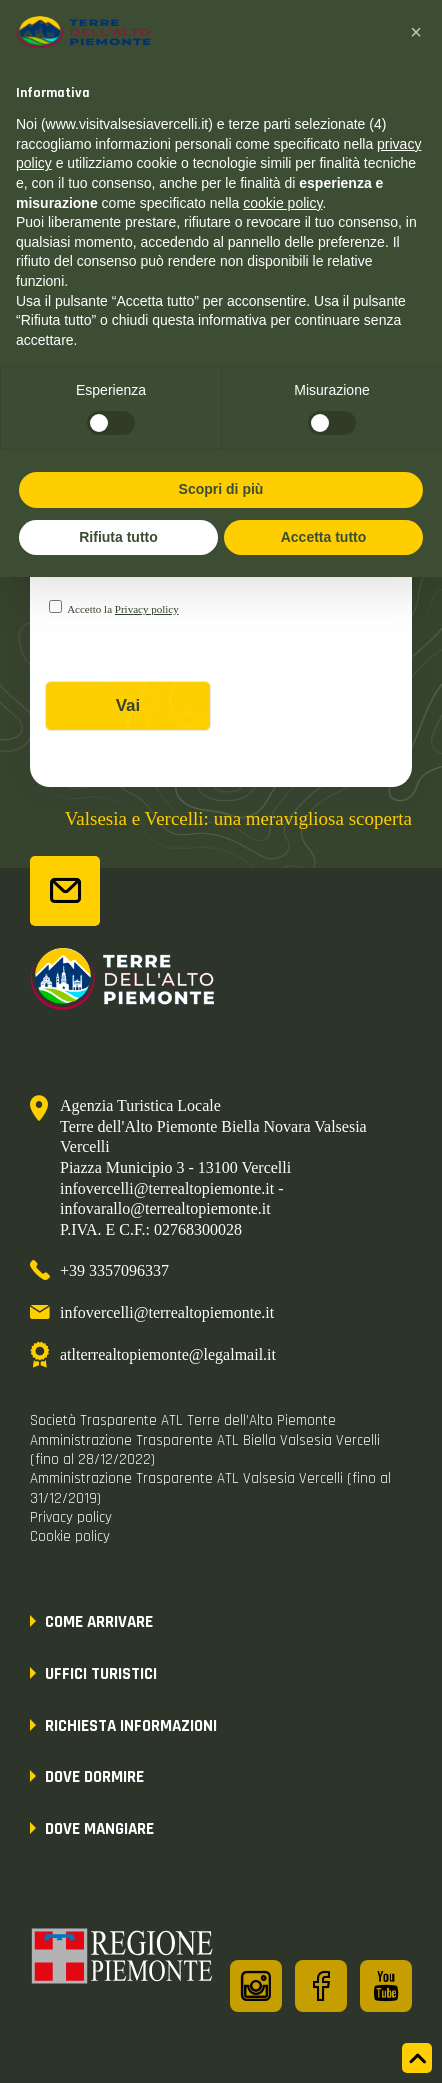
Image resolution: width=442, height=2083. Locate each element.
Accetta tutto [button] (324, 537)
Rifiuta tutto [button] (118, 537)
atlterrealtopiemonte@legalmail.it (168, 1354)
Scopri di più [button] (221, 489)
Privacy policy (147, 609)
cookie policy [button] (282, 203)
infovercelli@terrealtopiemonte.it (167, 1312)
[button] (416, 32)
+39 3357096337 (114, 1270)
